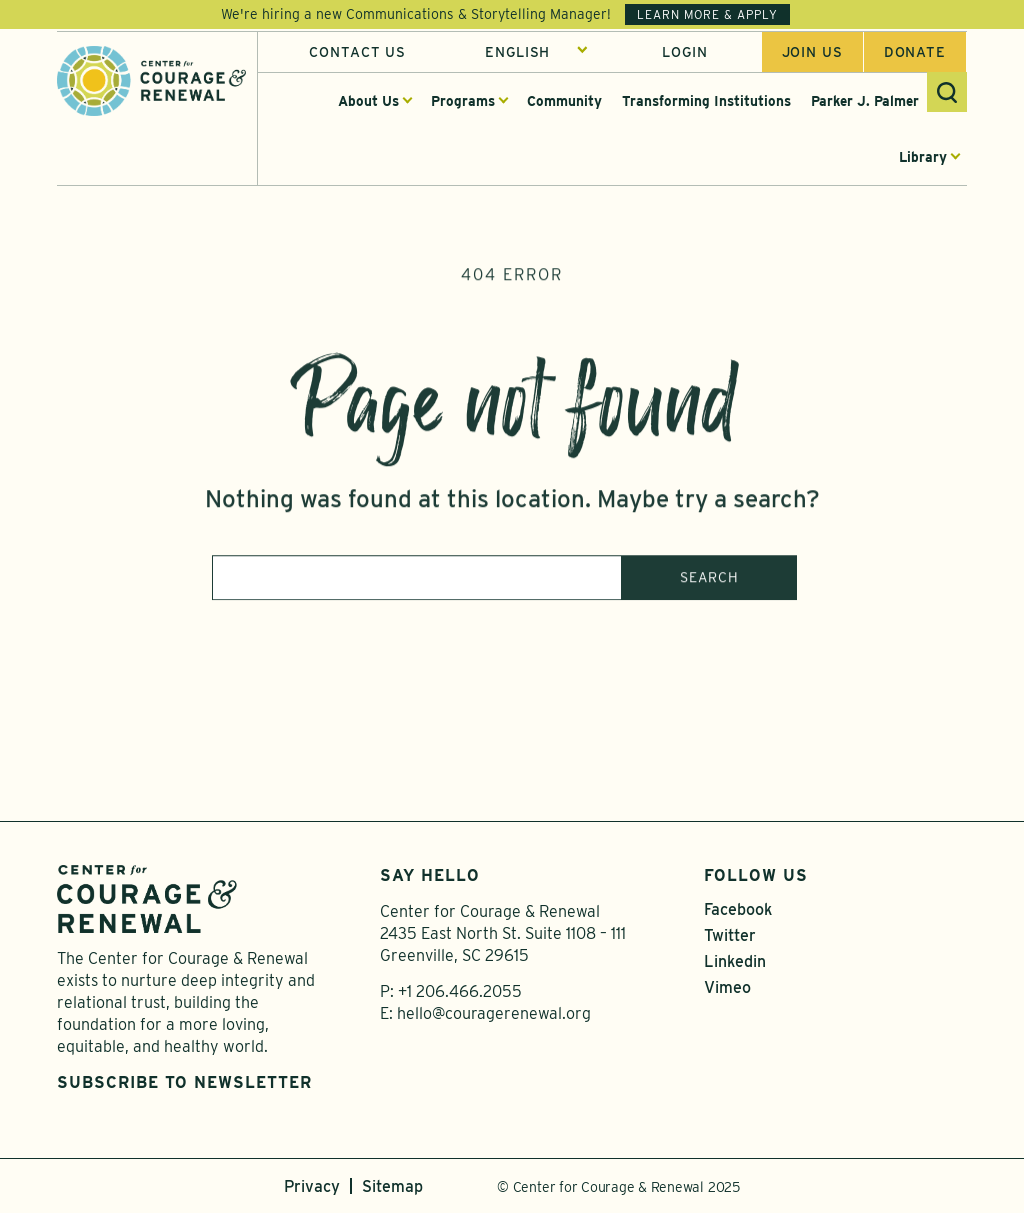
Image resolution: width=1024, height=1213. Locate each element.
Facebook (738, 909)
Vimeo (727, 987)
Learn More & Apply (707, 14)
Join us (812, 53)
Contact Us (357, 53)
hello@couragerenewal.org (494, 1013)
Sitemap (392, 1186)
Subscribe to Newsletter (184, 1082)
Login (684, 53)
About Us (368, 102)
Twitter (730, 935)
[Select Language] (536, 53)
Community (564, 102)
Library (923, 158)
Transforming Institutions (706, 102)
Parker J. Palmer (865, 102)
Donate (915, 53)
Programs (463, 102)
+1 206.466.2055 (460, 991)
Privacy (312, 1186)
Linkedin (735, 961)
